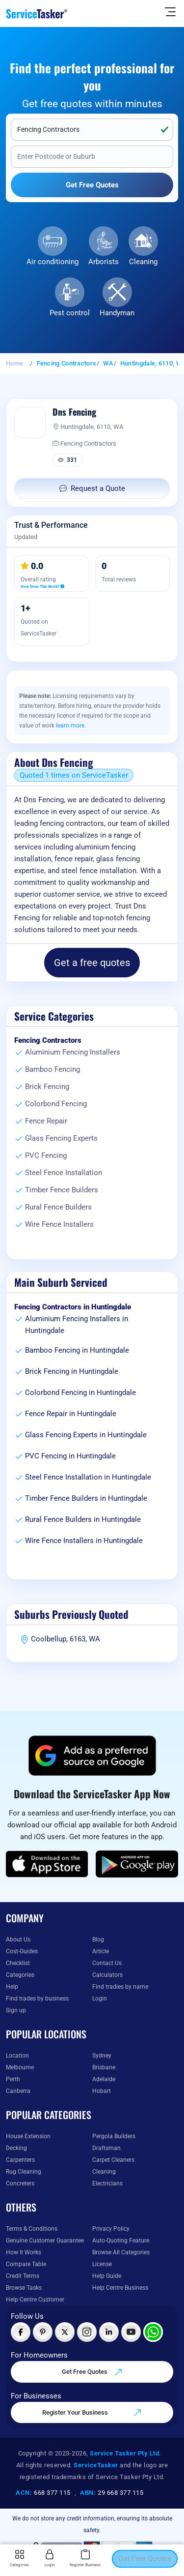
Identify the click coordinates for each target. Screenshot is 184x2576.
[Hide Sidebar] (170, 11)
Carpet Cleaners (113, 2159)
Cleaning (143, 261)
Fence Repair (46, 1121)
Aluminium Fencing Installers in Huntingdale (76, 1324)
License (102, 2264)
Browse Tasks (24, 2287)
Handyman (117, 312)
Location (17, 2055)
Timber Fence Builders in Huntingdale (86, 1498)
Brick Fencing (47, 1086)
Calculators (107, 1974)
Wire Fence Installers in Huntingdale (84, 1540)
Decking (16, 2148)
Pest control (70, 312)
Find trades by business (37, 1998)
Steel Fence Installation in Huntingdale (88, 1477)
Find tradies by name (120, 1986)
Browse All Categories (121, 2252)
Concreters (20, 2183)
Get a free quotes (92, 963)
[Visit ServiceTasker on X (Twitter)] (65, 2332)
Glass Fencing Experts (61, 1138)
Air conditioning (52, 261)
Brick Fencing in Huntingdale (71, 1371)
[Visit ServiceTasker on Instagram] (87, 2332)
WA (108, 363)
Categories (20, 1974)
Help (12, 1986)
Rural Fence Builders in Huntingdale (83, 1519)
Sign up (16, 2010)
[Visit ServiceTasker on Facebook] (20, 2332)
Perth (13, 2079)
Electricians (107, 2183)
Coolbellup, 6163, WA (65, 1639)
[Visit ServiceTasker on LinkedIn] (109, 2332)
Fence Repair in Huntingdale (70, 1413)
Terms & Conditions (31, 2228)
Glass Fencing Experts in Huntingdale (86, 1434)
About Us (18, 1939)
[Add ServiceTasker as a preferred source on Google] (92, 1755)
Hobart (101, 2091)
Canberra (18, 2091)
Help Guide (106, 2276)
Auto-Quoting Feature (120, 2240)
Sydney (101, 2055)
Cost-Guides (22, 1951)
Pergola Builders (113, 2136)
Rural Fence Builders (58, 1207)
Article (100, 1951)
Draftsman (106, 2148)
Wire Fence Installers (59, 1224)
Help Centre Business (120, 2287)
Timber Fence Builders (61, 1189)
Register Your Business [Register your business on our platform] (92, 2412)
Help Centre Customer (35, 2299)
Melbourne (20, 2067)
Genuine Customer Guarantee (45, 2240)
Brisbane (103, 2067)
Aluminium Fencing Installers (72, 1052)
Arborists (103, 261)
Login (99, 1998)
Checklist (18, 1963)
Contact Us (107, 1963)
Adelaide (103, 2079)
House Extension (28, 2136)
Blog (98, 1939)
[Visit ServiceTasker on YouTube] (131, 2332)
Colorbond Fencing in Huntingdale (80, 1392)
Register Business (85, 2558)
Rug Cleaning (23, 2171)
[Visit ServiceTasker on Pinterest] (43, 2332)
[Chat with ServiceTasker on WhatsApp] (153, 2332)
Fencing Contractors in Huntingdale (72, 1307)
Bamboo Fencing (52, 1069)
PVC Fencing (46, 1155)
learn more (70, 725)
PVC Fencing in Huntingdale (70, 1456)
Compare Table (26, 2264)
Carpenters (20, 2159)
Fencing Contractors (67, 363)
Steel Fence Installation (63, 1172)
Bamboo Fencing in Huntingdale (77, 1350)
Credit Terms (22, 2276)
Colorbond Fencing (56, 1103)
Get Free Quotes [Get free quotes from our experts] (92, 2372)
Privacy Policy (111, 2228)
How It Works (23, 2252)
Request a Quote (92, 488)
